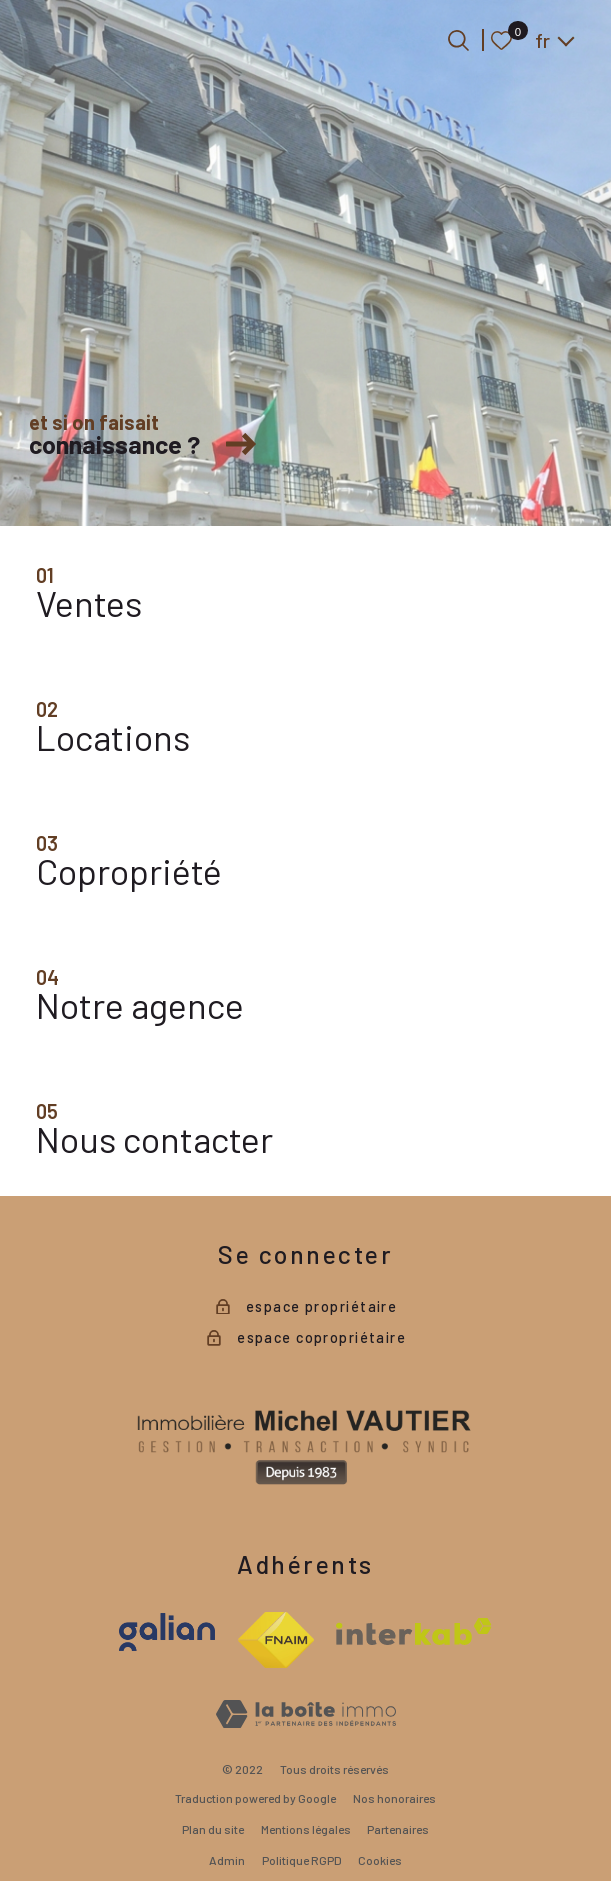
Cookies (380, 1860)
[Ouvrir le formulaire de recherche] (458, 40)
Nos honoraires (394, 1798)
